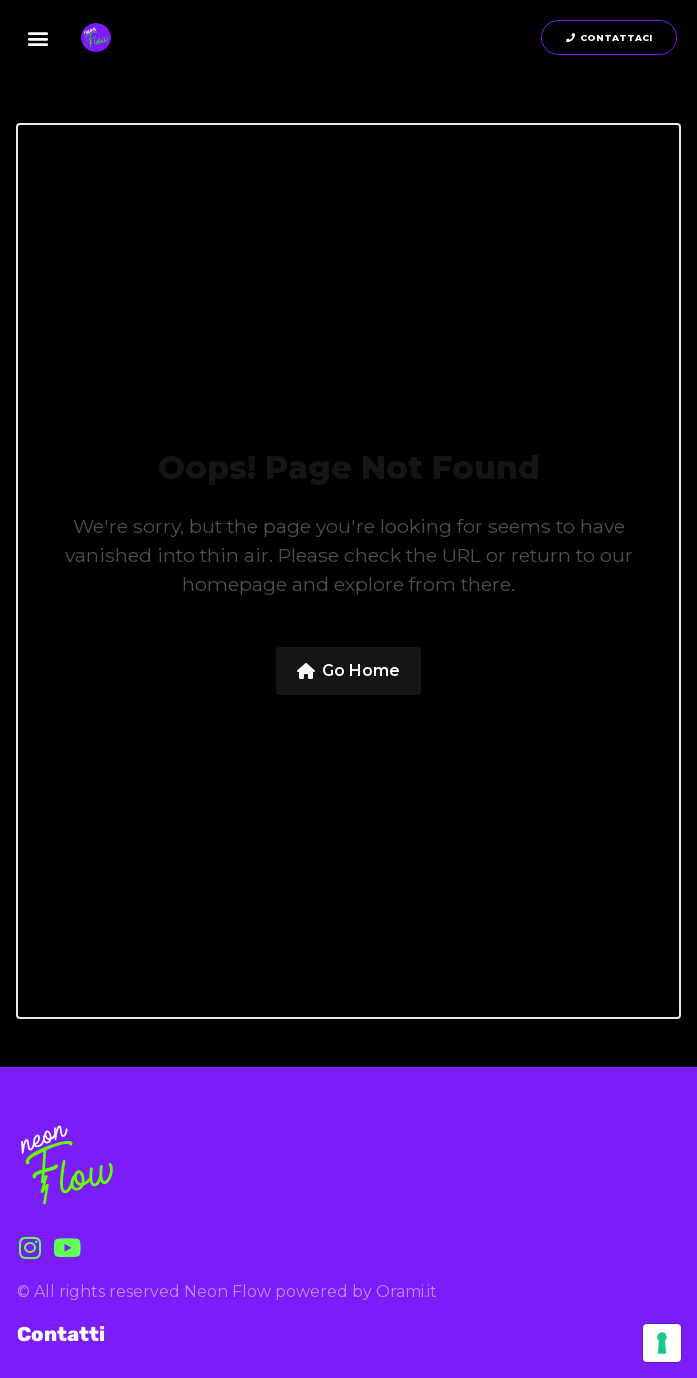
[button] (38, 37)
